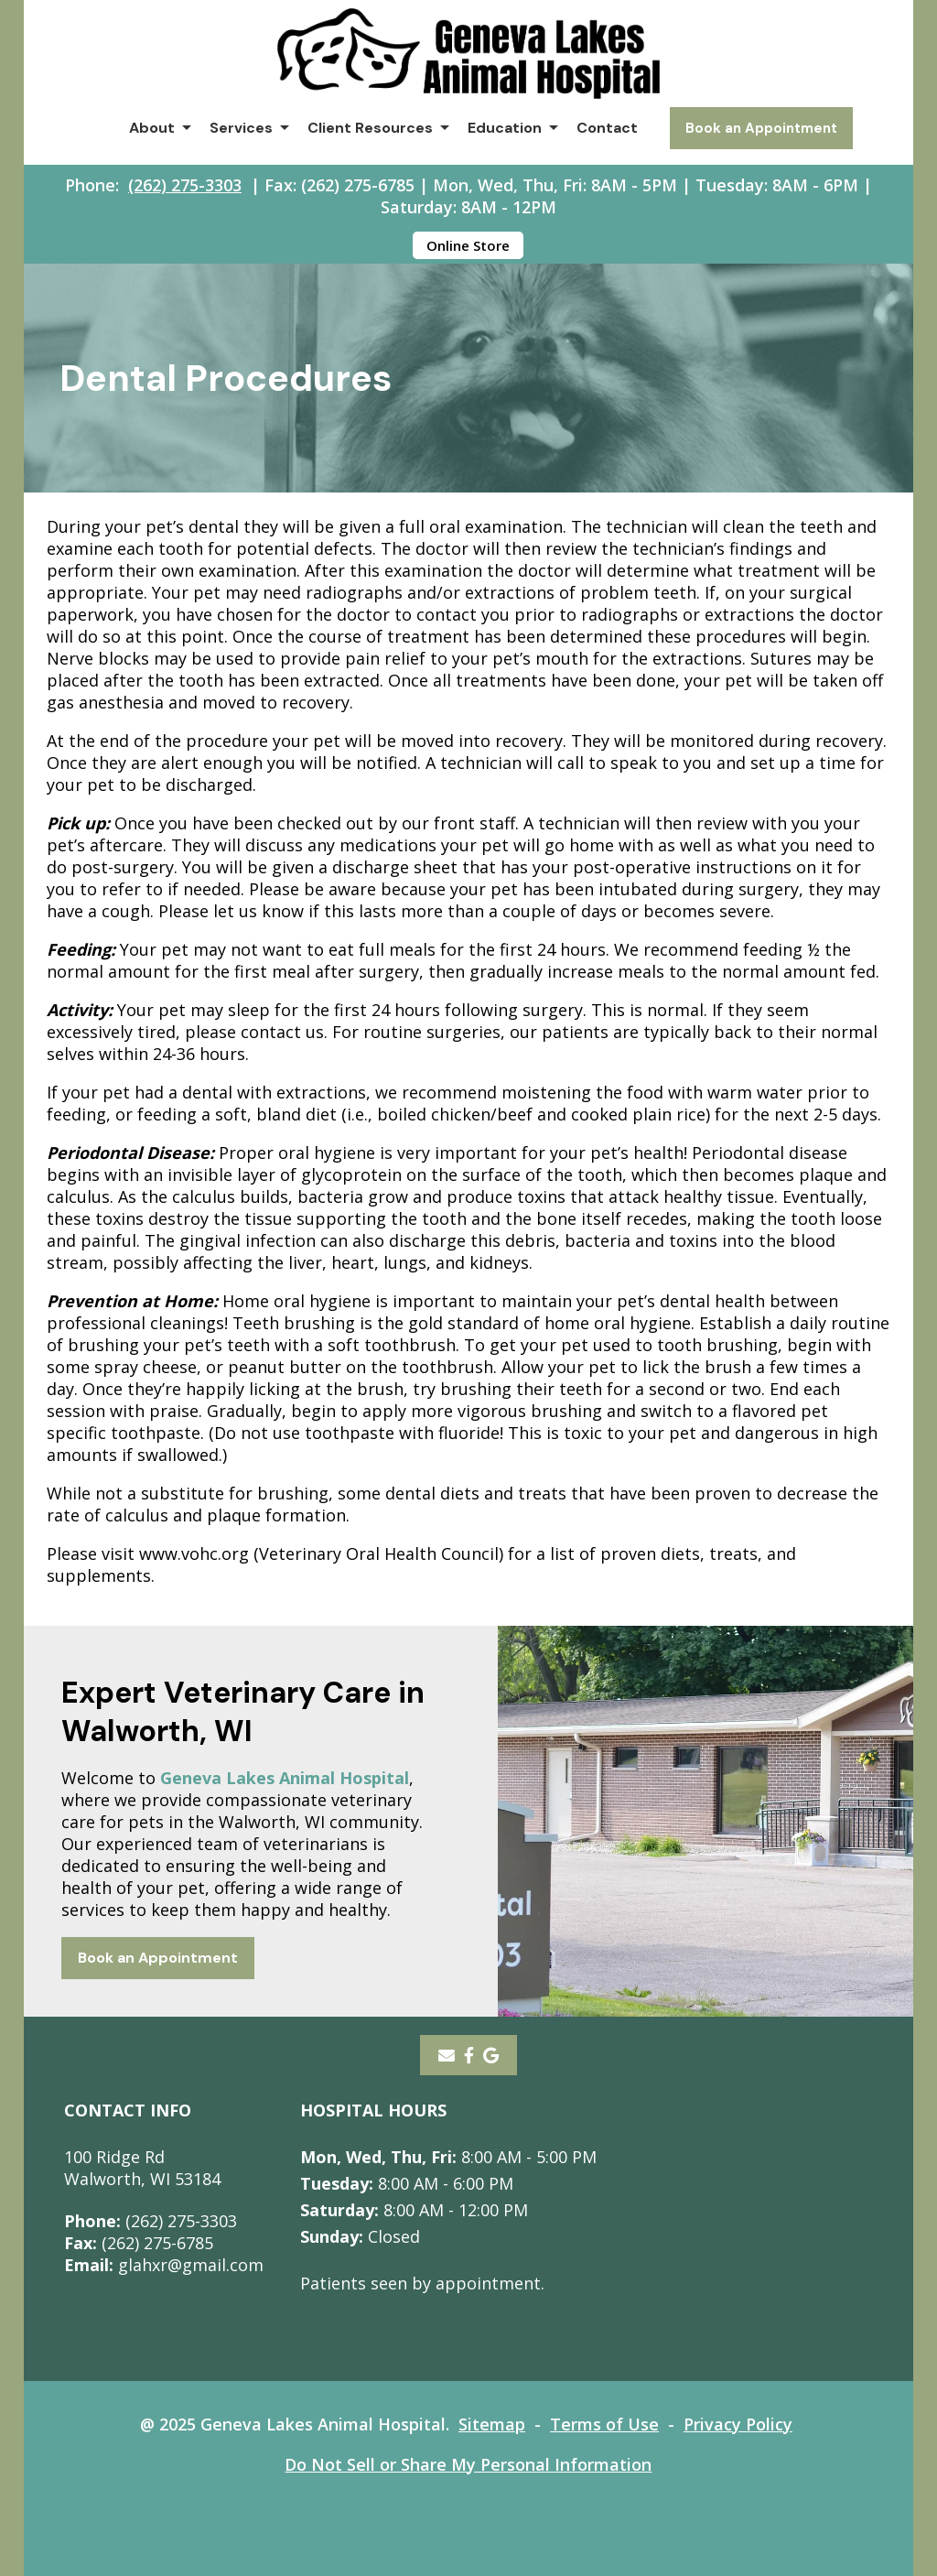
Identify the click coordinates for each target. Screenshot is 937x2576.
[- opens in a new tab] (469, 2055)
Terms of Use (604, 2424)
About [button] (152, 127)
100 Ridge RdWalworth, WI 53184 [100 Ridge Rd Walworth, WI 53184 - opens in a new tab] (142, 2168)
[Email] (446, 2055)
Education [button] (505, 127)
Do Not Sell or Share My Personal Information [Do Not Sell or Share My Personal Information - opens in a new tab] (468, 2464)
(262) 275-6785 (138, 2243)
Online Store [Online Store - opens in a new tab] (468, 245)
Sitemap (491, 2424)
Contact (607, 127)
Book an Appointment (761, 128)
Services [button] (241, 127)
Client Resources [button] (370, 127)
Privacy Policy (738, 2424)
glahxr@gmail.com (164, 2265)
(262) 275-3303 (185, 185)
